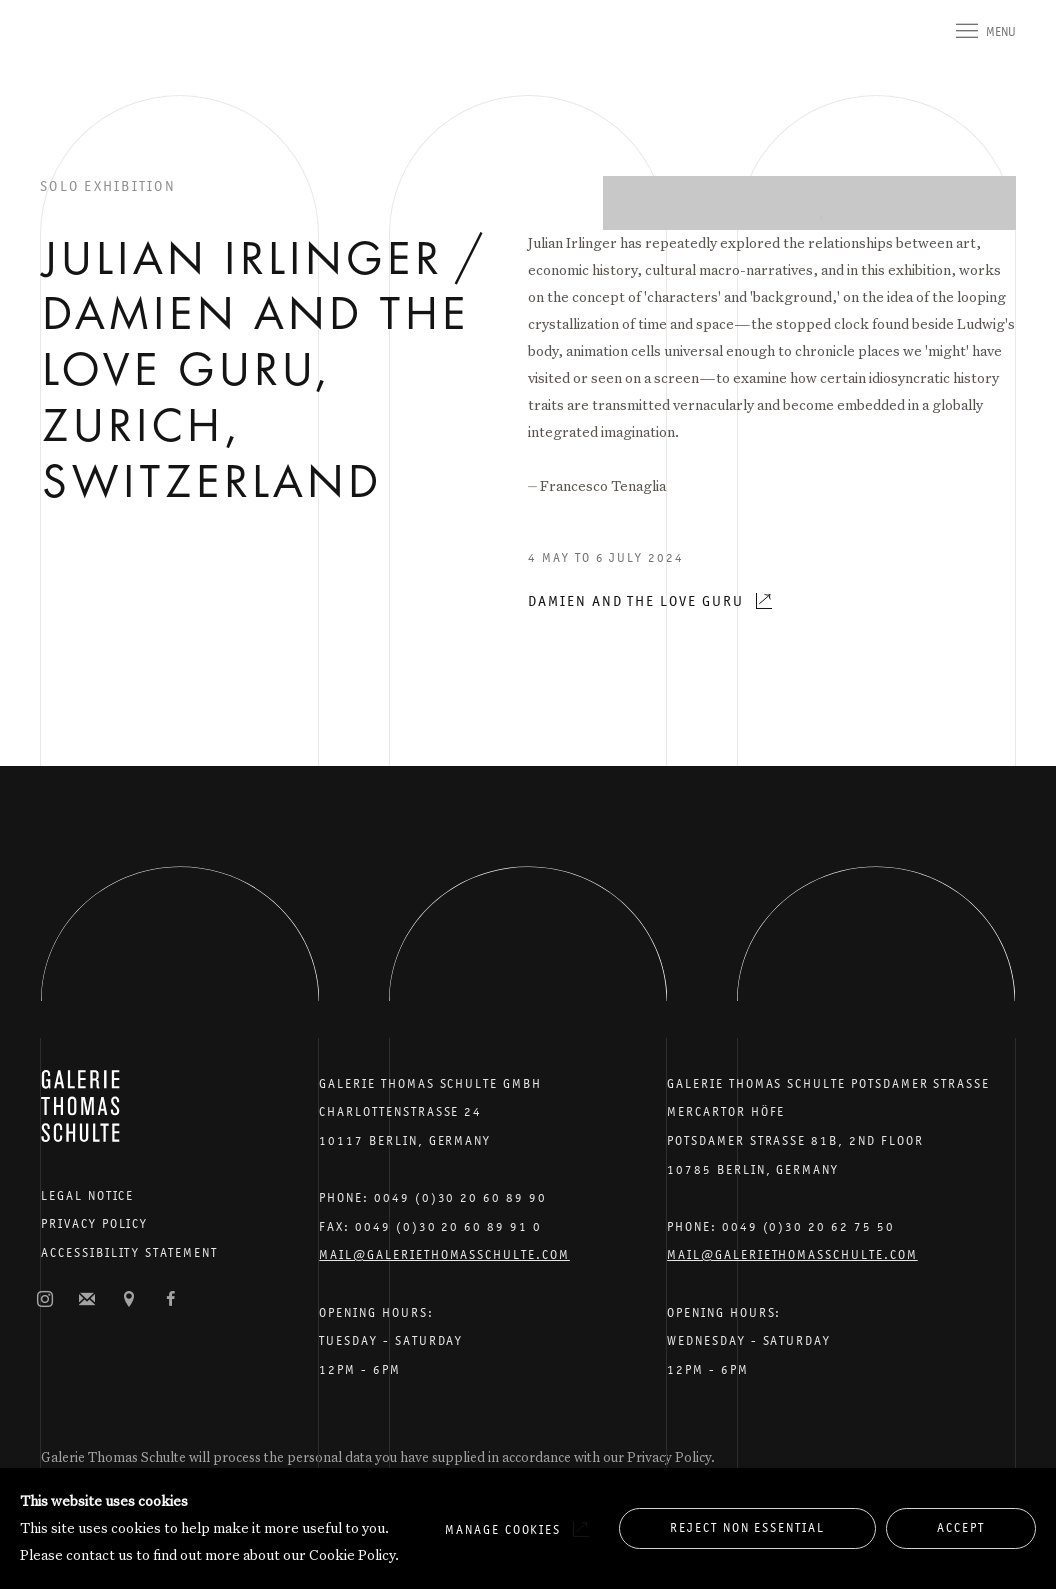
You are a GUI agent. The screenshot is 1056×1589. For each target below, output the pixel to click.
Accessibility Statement (129, 1252)
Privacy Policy (94, 1223)
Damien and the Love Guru (636, 600)
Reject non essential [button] (747, 1527)
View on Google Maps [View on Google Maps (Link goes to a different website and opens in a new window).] (129, 1300)
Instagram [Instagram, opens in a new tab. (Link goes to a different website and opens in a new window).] (45, 1300)
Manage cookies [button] (503, 1529)
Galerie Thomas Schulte (80, 60)
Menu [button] (1001, 31)
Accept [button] (961, 1527)
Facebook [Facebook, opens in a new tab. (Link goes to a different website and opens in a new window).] (171, 1300)
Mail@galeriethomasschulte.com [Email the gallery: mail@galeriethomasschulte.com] (444, 1254)
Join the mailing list (87, 1300)
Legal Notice (87, 1195)
